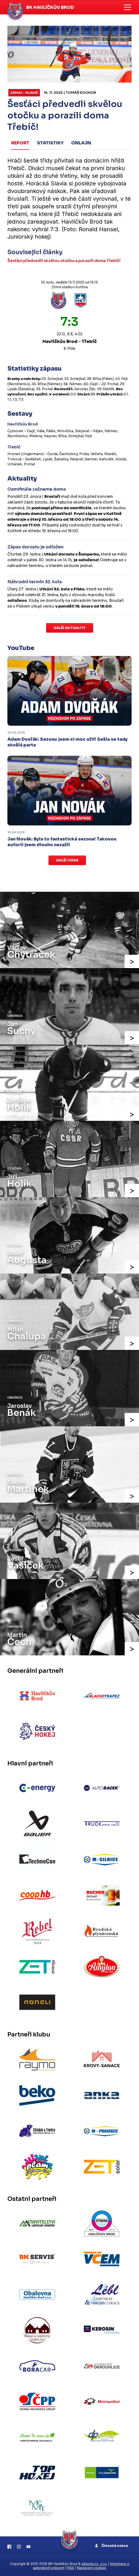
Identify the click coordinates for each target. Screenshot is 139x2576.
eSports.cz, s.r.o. (94, 2564)
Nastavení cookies (91, 2568)
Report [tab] (20, 143)
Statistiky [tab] (50, 143)
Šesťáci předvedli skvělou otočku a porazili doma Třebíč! (64, 260)
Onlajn (81, 143)
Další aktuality (70, 628)
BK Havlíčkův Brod (50, 7)
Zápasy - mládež (24, 92)
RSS (71, 2568)
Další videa (67, 860)
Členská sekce (111, 2546)
